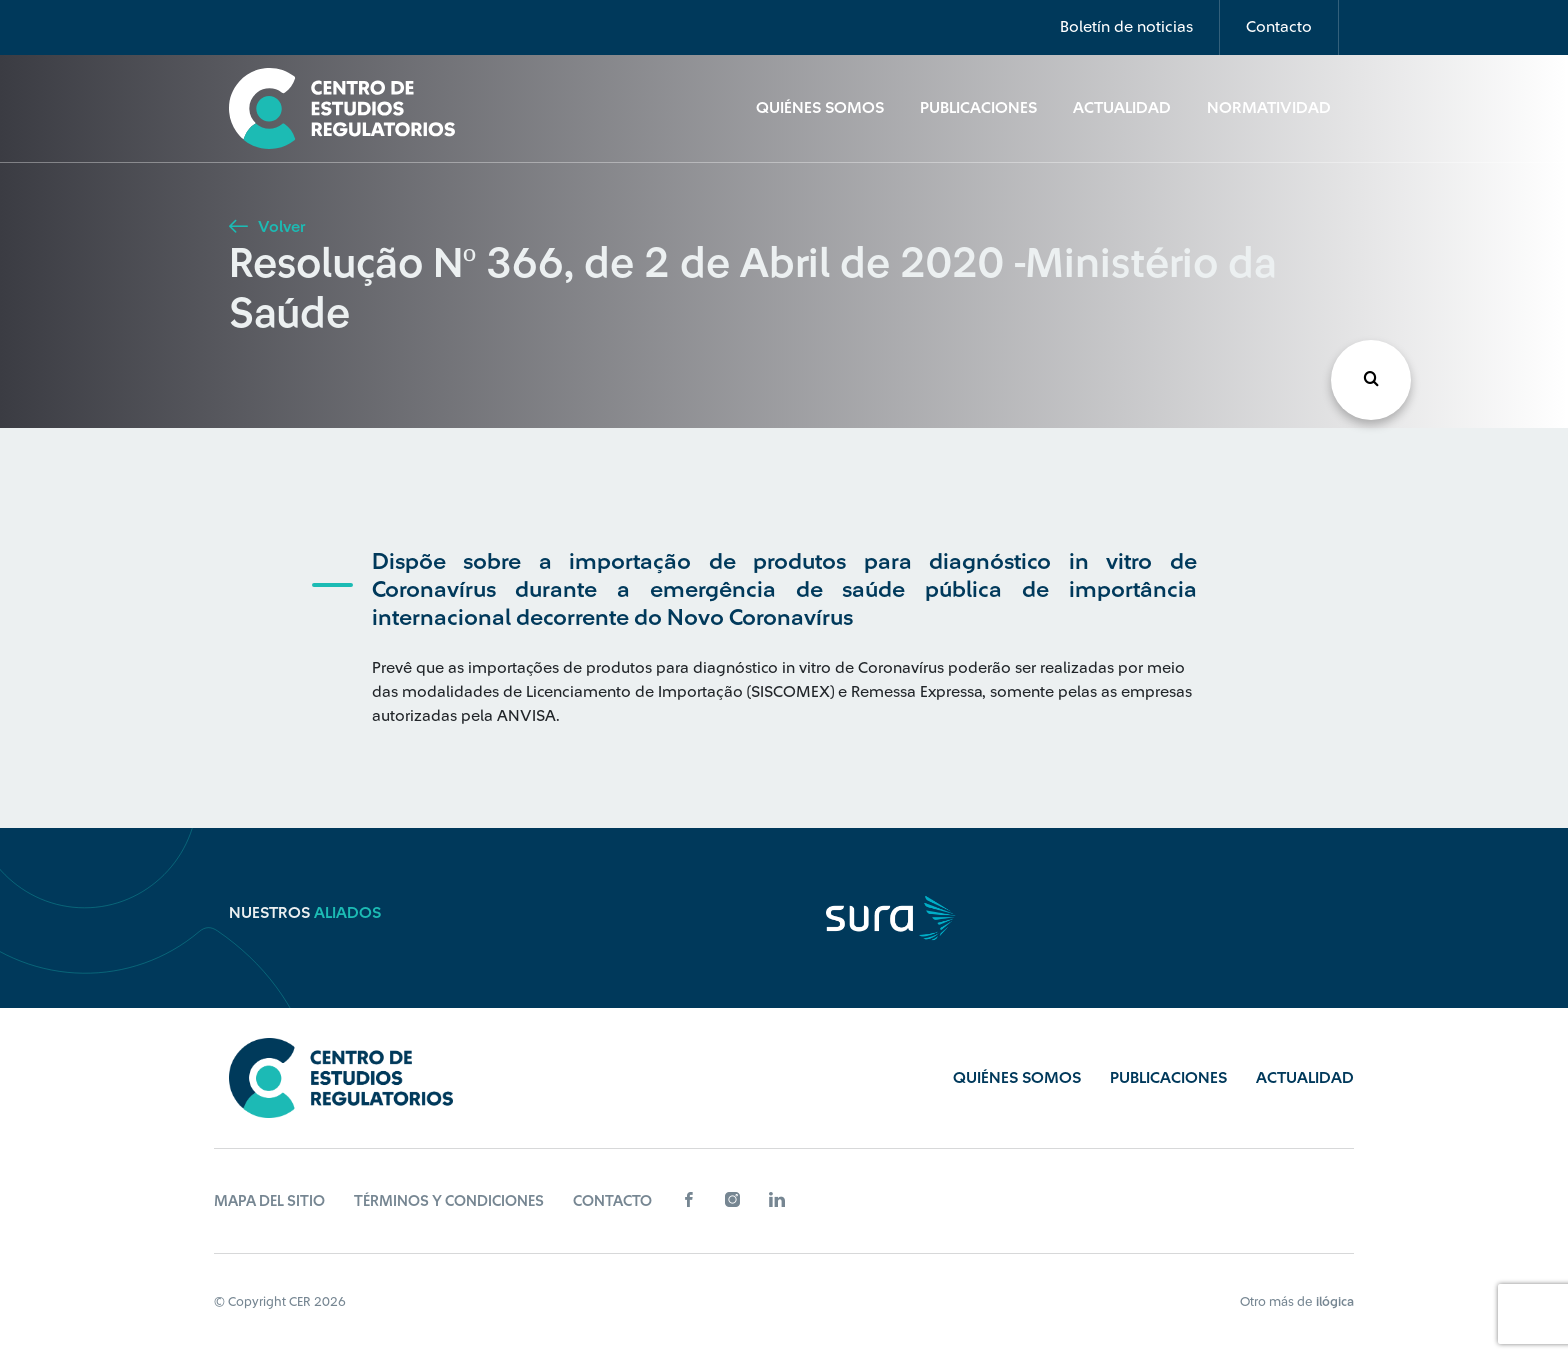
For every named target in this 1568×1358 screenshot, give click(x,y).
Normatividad (1269, 108)
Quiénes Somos (820, 108)
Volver (267, 227)
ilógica (1335, 1301)
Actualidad (1122, 108)
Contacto (1279, 27)
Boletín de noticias (1126, 27)
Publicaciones (978, 108)
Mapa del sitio (269, 1201)
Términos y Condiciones (449, 1201)
